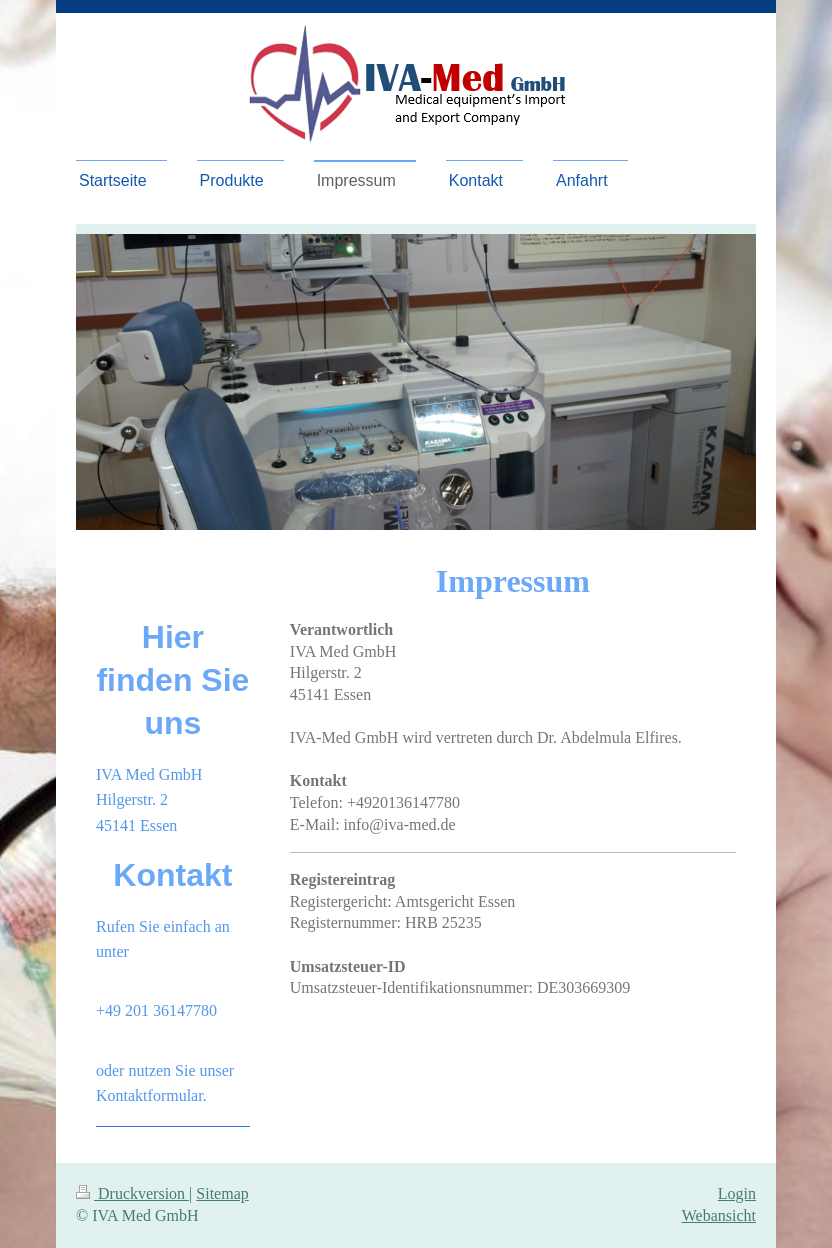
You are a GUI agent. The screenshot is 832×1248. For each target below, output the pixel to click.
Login (737, 1193)
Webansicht (719, 1215)
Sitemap (222, 1193)
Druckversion (132, 1193)
